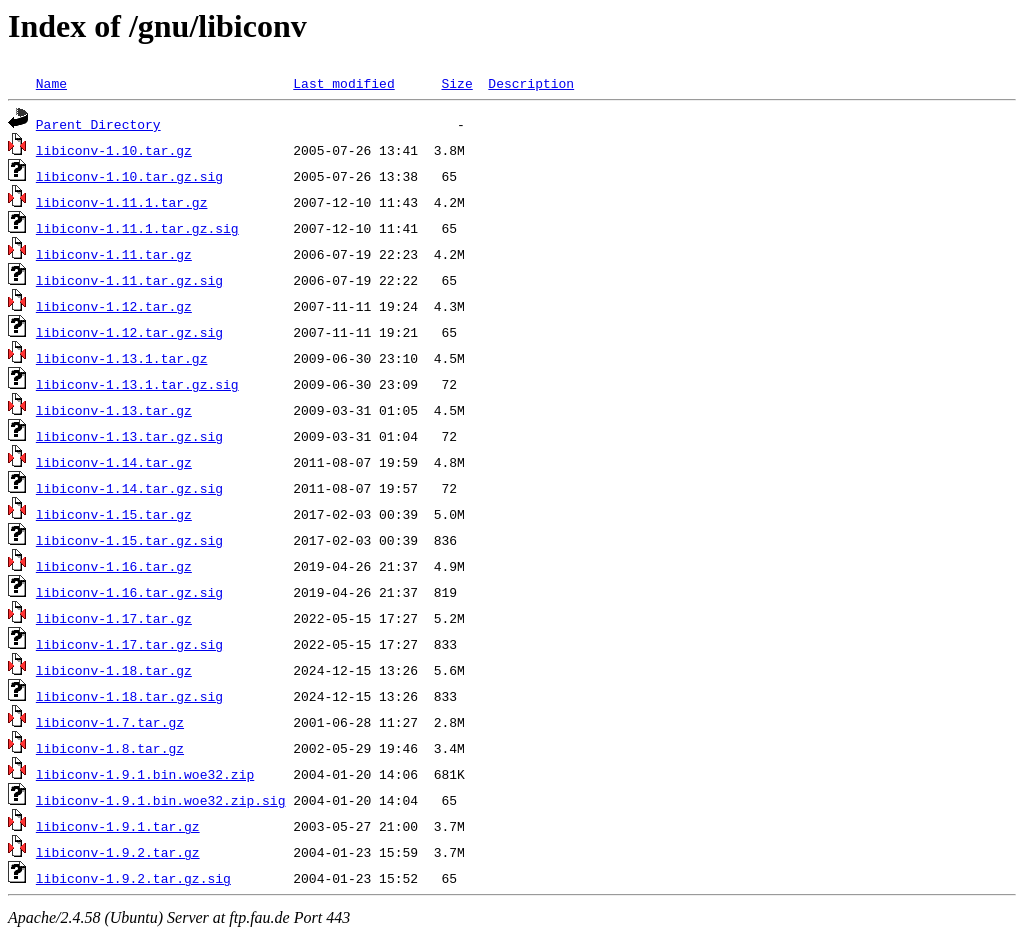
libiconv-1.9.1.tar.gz (118, 826)
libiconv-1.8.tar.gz (110, 748)
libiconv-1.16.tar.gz (114, 566)
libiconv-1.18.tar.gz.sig (129, 696)
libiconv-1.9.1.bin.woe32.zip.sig (161, 800)
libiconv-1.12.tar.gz (114, 306)
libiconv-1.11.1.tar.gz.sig (137, 228)
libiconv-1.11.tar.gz (114, 254)
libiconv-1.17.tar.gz (114, 618)
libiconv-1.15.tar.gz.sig (129, 540)
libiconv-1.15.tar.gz (114, 514)
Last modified (343, 83)
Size (456, 83)
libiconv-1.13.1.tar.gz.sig (137, 384)
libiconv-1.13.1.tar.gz (122, 358)
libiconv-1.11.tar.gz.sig (129, 280)
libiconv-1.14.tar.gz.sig (129, 488)
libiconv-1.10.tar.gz (114, 150)
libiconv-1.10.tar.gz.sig (129, 176)
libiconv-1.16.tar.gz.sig (129, 592)
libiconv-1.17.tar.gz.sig (129, 644)
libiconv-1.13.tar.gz (114, 410)
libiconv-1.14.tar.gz (114, 462)
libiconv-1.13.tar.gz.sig (129, 436)
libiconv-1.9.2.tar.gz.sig (133, 878)
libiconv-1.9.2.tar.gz (118, 852)
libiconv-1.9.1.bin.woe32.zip (145, 774)
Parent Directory (98, 124)
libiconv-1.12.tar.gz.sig (129, 332)
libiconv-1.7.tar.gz (110, 722)
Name (51, 83)
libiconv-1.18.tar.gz (114, 670)
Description (531, 83)
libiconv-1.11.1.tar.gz (122, 202)
